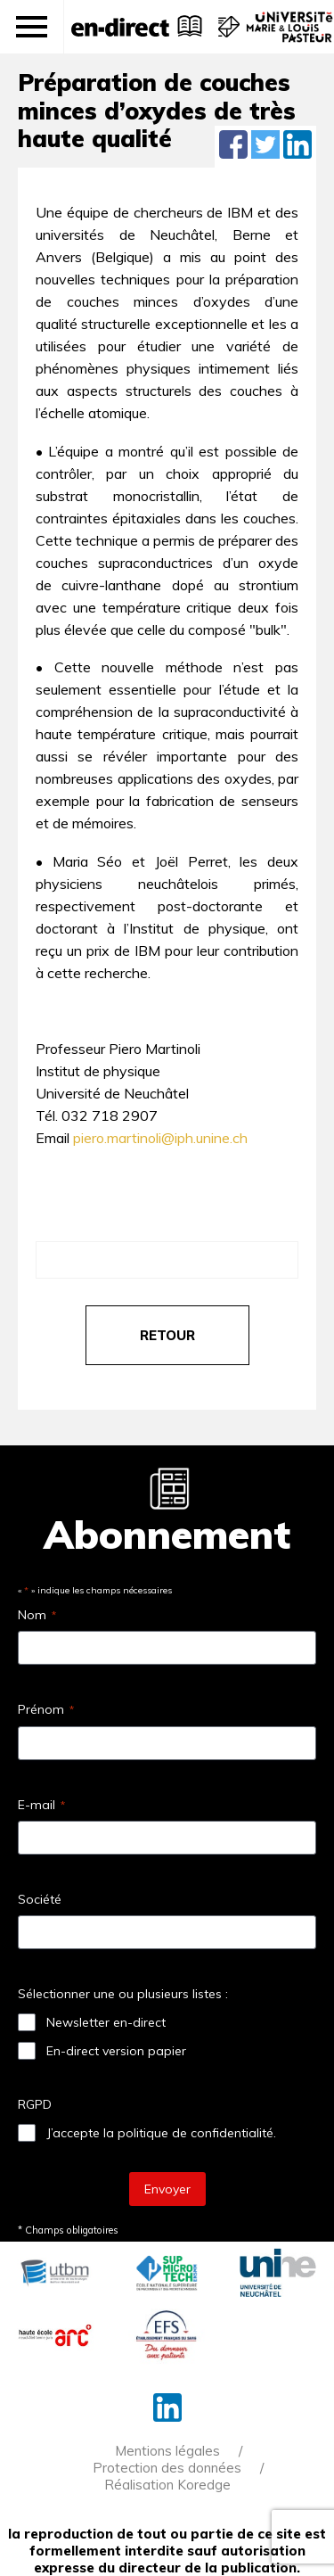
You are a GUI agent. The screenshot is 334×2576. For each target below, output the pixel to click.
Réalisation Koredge (167, 2484)
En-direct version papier (116, 2051)
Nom (37, 1615)
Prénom (46, 1709)
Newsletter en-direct (106, 2022)
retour (167, 1335)
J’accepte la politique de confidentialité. (161, 2133)
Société (39, 1899)
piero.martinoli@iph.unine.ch (160, 1138)
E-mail (41, 1805)
